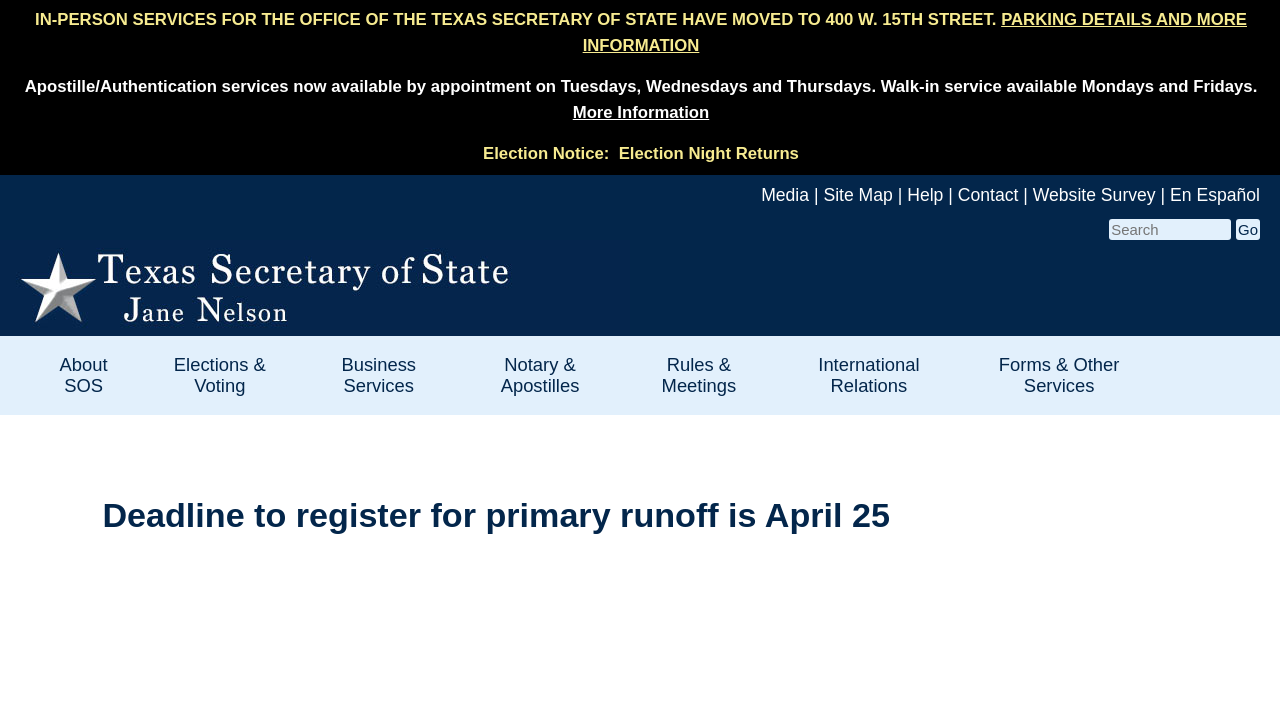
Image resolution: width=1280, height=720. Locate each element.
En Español (1215, 195)
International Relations (868, 375)
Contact (988, 195)
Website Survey (1094, 195)
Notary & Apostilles (540, 375)
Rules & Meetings (699, 375)
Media (785, 195)
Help (925, 195)
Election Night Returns (709, 153)
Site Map (857, 195)
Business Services (378, 375)
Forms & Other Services (1059, 375)
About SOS (84, 375)
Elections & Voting (220, 375)
